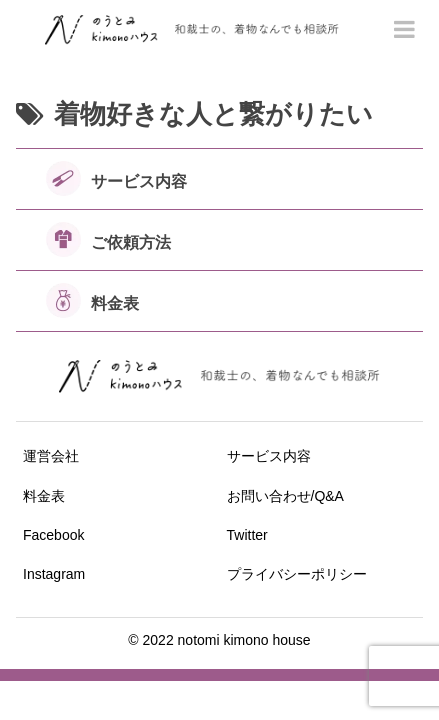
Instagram (54, 574)
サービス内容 (269, 456)
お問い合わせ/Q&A (285, 496)
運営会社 (51, 456)
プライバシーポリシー (297, 574)
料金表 (44, 496)
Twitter (247, 535)
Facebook (53, 535)
